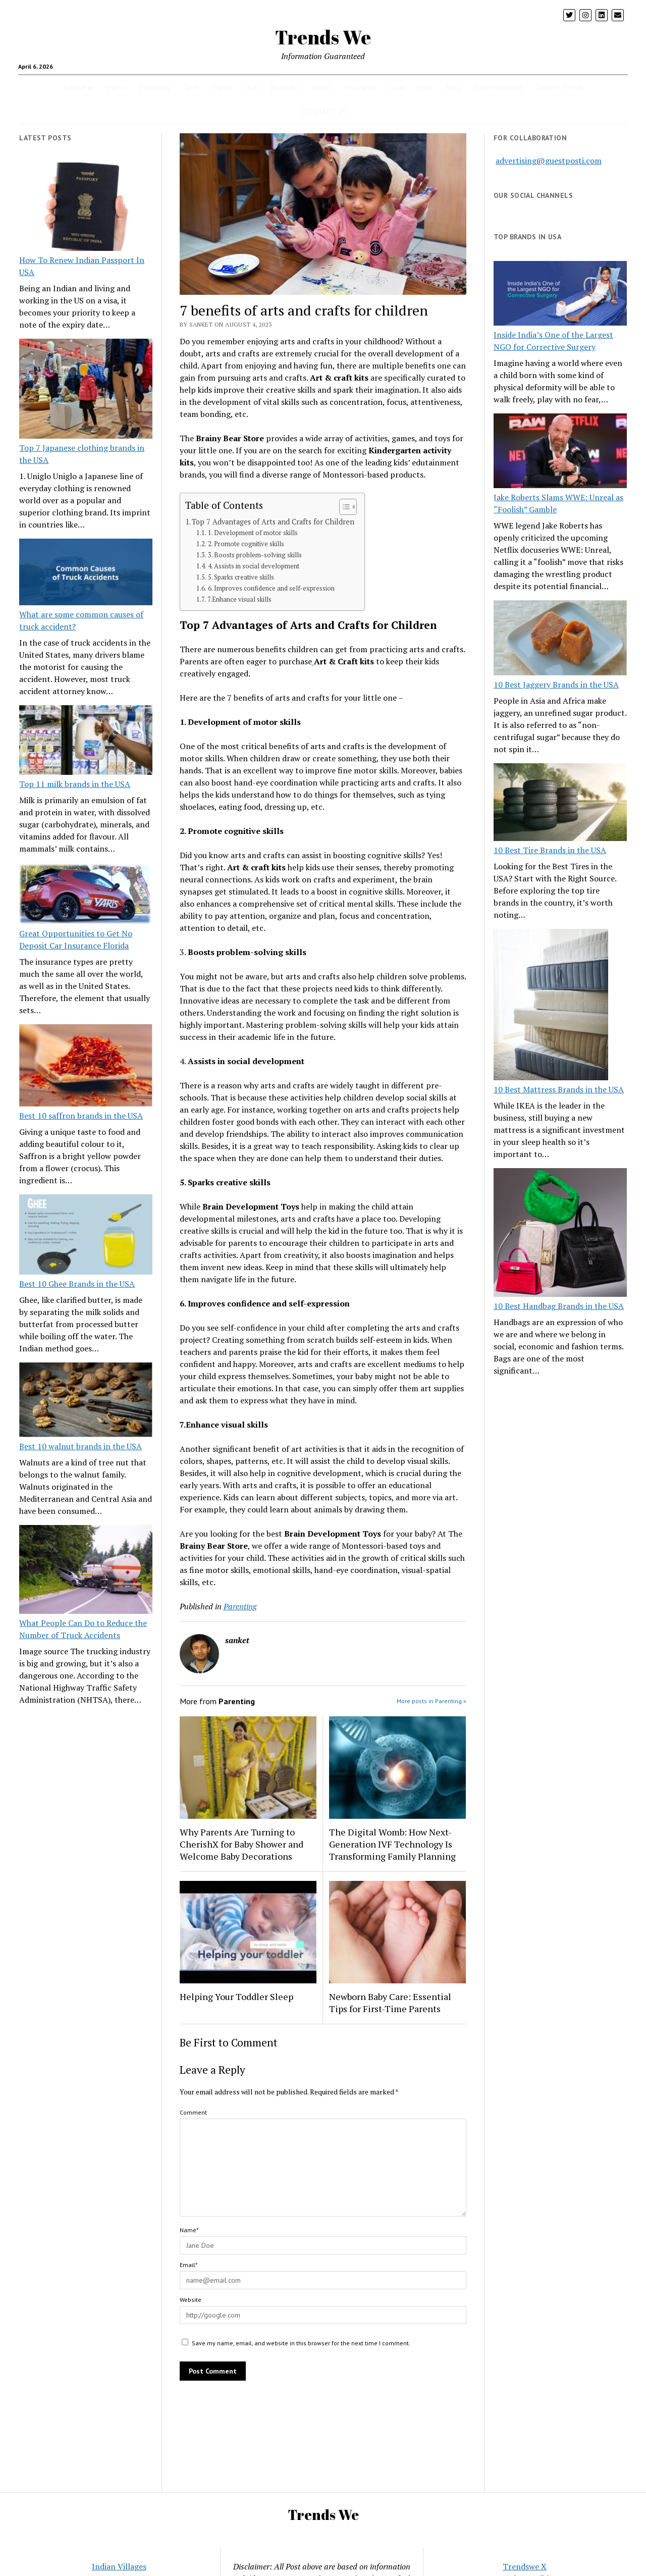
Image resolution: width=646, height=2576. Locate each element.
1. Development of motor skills (253, 533)
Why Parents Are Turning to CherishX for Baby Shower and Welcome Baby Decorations (241, 1844)
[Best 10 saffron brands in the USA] (85, 1067)
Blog (453, 87)
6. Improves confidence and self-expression (271, 588)
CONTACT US (324, 112)
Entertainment (498, 87)
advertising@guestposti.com (549, 160)
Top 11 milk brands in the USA (74, 784)
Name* (189, 2230)
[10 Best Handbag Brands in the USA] (560, 1234)
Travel (221, 87)
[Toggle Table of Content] (343, 506)
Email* (188, 2265)
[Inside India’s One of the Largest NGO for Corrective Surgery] (560, 294)
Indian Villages (119, 2566)
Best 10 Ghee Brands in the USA (77, 1283)
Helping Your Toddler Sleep (236, 1996)
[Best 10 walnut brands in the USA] (85, 1401)
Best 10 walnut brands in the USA (80, 1446)
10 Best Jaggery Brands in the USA (556, 684)
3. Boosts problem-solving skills (255, 555)
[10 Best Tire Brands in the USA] (560, 803)
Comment (193, 2112)
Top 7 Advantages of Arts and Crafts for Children (273, 522)
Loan (397, 87)
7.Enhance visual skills (239, 599)
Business (284, 87)
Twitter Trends (559, 87)
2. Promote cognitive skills (246, 544)
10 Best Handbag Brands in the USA (559, 1305)
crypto (116, 87)
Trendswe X (525, 2566)
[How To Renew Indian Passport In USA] (85, 208)
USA (251, 87)
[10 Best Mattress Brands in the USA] (551, 1006)
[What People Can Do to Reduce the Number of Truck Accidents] (85, 1571)
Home (321, 87)
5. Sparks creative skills (241, 577)
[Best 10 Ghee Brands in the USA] (85, 1236)
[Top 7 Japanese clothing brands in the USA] (85, 390)
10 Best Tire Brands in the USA (550, 850)
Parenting (155, 87)
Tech (191, 87)
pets (425, 87)
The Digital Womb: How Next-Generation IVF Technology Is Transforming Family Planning (392, 1844)
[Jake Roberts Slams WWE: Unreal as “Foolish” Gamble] (560, 452)
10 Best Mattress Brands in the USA (559, 1089)
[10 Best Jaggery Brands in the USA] (560, 639)
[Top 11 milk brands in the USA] (85, 741)
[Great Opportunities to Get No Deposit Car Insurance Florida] (85, 895)
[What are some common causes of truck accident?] (85, 573)
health (75, 87)
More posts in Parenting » (431, 1701)
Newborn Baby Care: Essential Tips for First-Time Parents (390, 2002)
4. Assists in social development (253, 566)
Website (190, 2299)
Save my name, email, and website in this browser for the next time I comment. (301, 2343)
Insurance (360, 87)
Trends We (323, 37)
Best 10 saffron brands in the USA (81, 1115)
